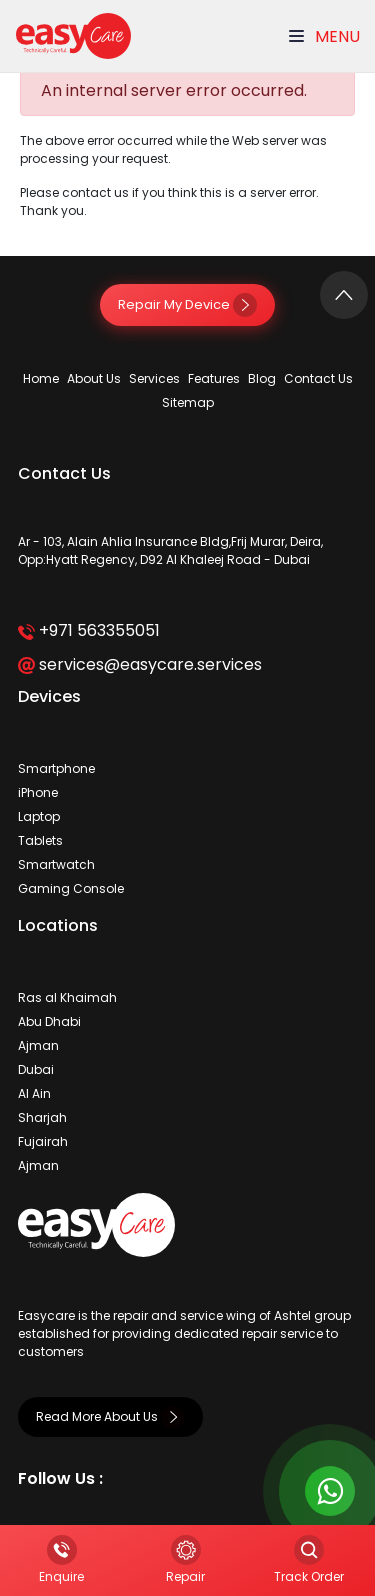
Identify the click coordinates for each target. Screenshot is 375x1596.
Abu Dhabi (49, 1021)
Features (214, 378)
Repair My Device (187, 304)
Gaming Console (71, 888)
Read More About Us (110, 1416)
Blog (262, 378)
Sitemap (188, 402)
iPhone (38, 792)
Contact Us (318, 378)
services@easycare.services (139, 664)
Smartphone (56, 768)
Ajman (38, 1045)
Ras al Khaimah (67, 997)
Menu (324, 36)
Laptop (39, 816)
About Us (94, 378)
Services (154, 378)
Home (41, 378)
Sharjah (42, 1117)
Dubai (36, 1069)
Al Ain (34, 1093)
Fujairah (43, 1141)
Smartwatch (56, 864)
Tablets (40, 840)
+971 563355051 (88, 630)
